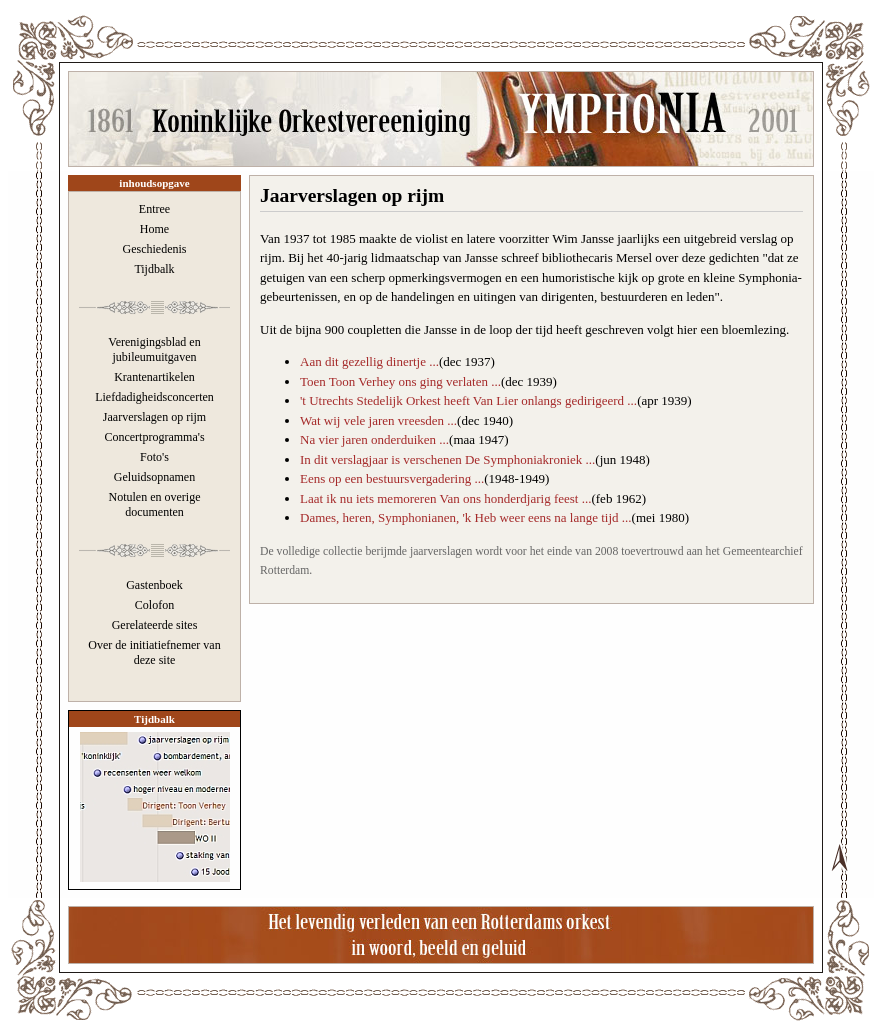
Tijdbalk (154, 269)
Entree (154, 209)
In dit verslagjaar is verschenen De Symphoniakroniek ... (447, 459)
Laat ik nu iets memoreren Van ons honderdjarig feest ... (445, 498)
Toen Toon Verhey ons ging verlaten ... (400, 381)
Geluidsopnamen (154, 477)
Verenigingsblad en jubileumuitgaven (154, 349)
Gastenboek (154, 585)
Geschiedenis (155, 249)
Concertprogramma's (154, 437)
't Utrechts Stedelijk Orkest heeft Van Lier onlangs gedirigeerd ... (468, 400)
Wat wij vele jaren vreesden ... (378, 420)
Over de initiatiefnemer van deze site (154, 652)
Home (154, 229)
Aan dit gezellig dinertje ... (369, 361)
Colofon (154, 605)
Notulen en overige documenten (155, 504)
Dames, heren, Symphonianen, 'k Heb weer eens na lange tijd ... (466, 517)
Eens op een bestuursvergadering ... (392, 478)
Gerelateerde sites (155, 625)
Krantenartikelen (154, 377)
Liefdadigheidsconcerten (154, 397)
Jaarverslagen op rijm (154, 417)
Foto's (154, 457)
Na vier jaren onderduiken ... (374, 439)
